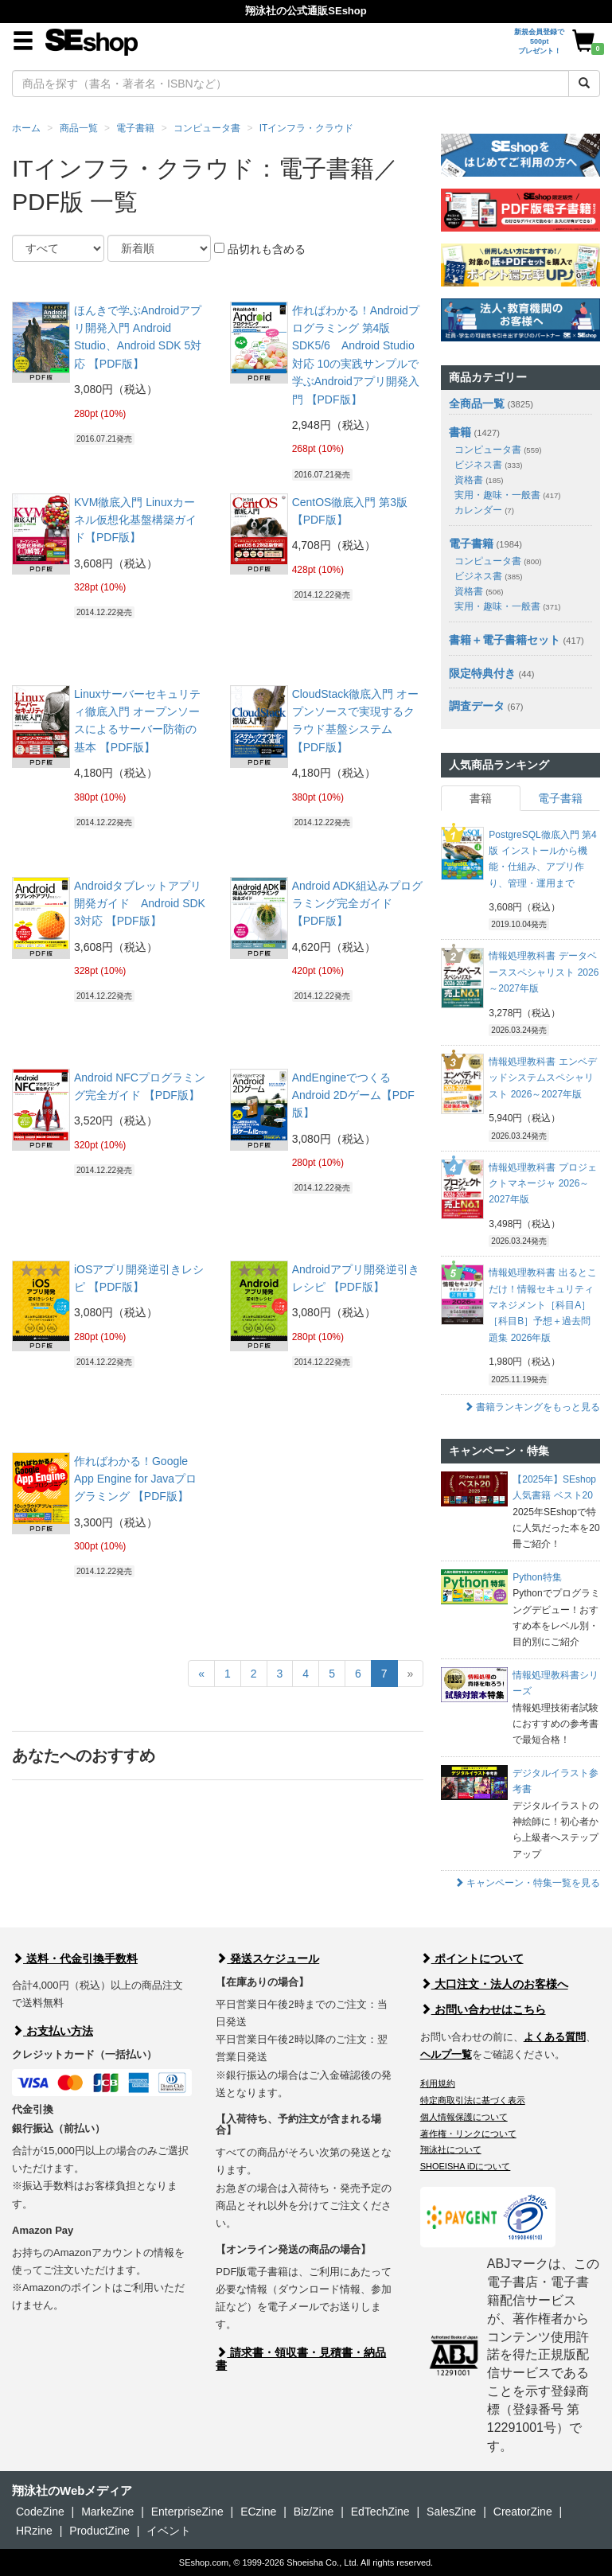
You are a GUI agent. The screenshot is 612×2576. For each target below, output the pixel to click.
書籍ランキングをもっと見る (532, 1407)
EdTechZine (380, 2511)
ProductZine (99, 2530)
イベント (168, 2530)
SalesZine (451, 2511)
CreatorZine (522, 2511)
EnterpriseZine (187, 2511)
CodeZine (40, 2511)
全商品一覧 (477, 403)
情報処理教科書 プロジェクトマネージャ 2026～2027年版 (542, 1184)
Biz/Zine (314, 2511)
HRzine (34, 2530)
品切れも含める (260, 249)
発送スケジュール (267, 1958)
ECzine (258, 2511)
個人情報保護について (464, 2117)
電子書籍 (135, 128)
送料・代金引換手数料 (75, 1958)
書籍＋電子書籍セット (504, 639)
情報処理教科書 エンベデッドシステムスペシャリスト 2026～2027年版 (542, 1078)
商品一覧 (79, 128)
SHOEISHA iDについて (465, 2166)
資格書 (478, 479)
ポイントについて (472, 1958)
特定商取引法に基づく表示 (472, 2100)
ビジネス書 (488, 464)
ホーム (26, 128)
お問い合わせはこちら (483, 2009)
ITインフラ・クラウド (306, 128)
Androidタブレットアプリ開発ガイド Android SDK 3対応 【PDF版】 (139, 903)
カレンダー (483, 510)
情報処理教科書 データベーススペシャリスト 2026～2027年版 (543, 972)
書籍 (460, 432)
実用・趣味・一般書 (507, 495)
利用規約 (437, 2083)
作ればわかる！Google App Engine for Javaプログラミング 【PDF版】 (135, 1479)
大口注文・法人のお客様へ (494, 1984)
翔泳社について (450, 2149)
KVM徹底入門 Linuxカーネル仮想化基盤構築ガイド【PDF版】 (135, 520)
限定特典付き (482, 673)
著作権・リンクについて (468, 2133)
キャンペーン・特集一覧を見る (527, 1882)
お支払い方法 (52, 2031)
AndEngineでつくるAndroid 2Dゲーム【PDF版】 (353, 1095)
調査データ (477, 706)
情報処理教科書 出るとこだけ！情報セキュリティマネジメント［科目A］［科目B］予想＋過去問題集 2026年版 (542, 1305)
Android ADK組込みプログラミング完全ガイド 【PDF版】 (357, 903)
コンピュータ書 (206, 128)
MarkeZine (107, 2511)
